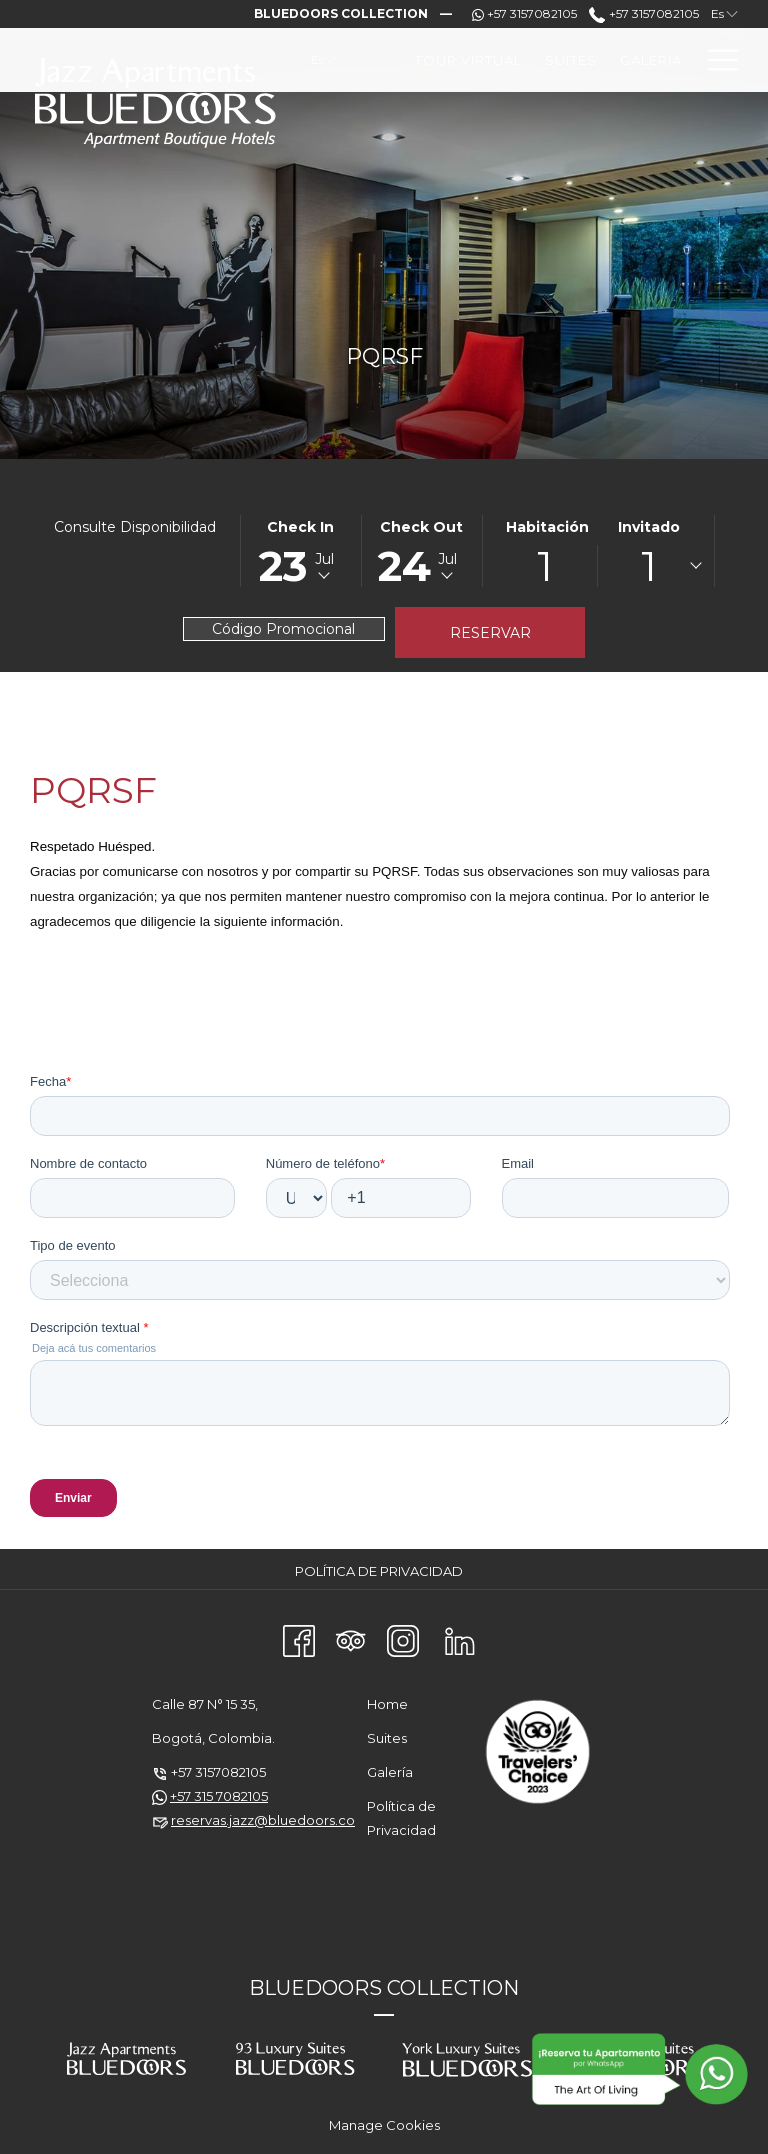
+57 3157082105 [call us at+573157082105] (643, 13)
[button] (301, 551)
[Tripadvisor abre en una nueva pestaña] (351, 1639)
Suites (387, 1738)
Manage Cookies (384, 2125)
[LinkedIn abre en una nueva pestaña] (460, 1639)
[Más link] (715, 60)
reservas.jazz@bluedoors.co (263, 1820)
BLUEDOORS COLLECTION (384, 1988)
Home (387, 1704)
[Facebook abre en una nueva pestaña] (299, 1639)
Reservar (490, 633)
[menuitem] (469, 60)
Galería (390, 1772)
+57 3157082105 (218, 1772)
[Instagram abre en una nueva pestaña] (403, 1639)
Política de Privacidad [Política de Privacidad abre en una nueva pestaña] (381, 1571)
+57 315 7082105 (219, 1796)
